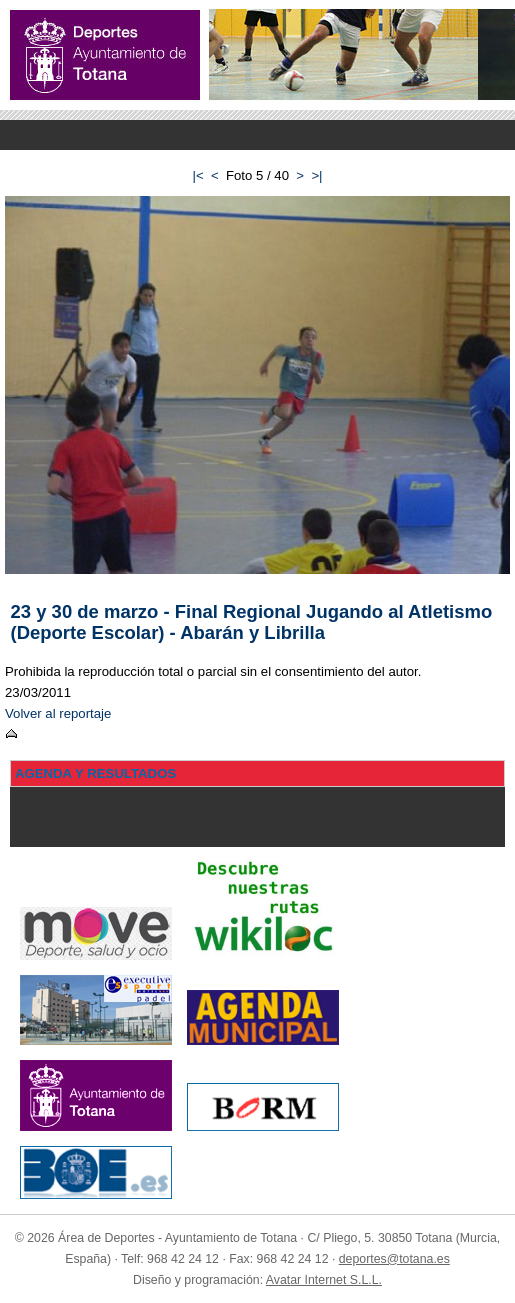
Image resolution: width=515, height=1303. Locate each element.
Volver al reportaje (58, 713)
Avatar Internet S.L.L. (324, 1280)
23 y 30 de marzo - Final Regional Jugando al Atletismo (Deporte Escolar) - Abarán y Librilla (252, 622)
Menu (257, 135)
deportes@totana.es (394, 1259)
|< (197, 175)
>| (316, 175)
